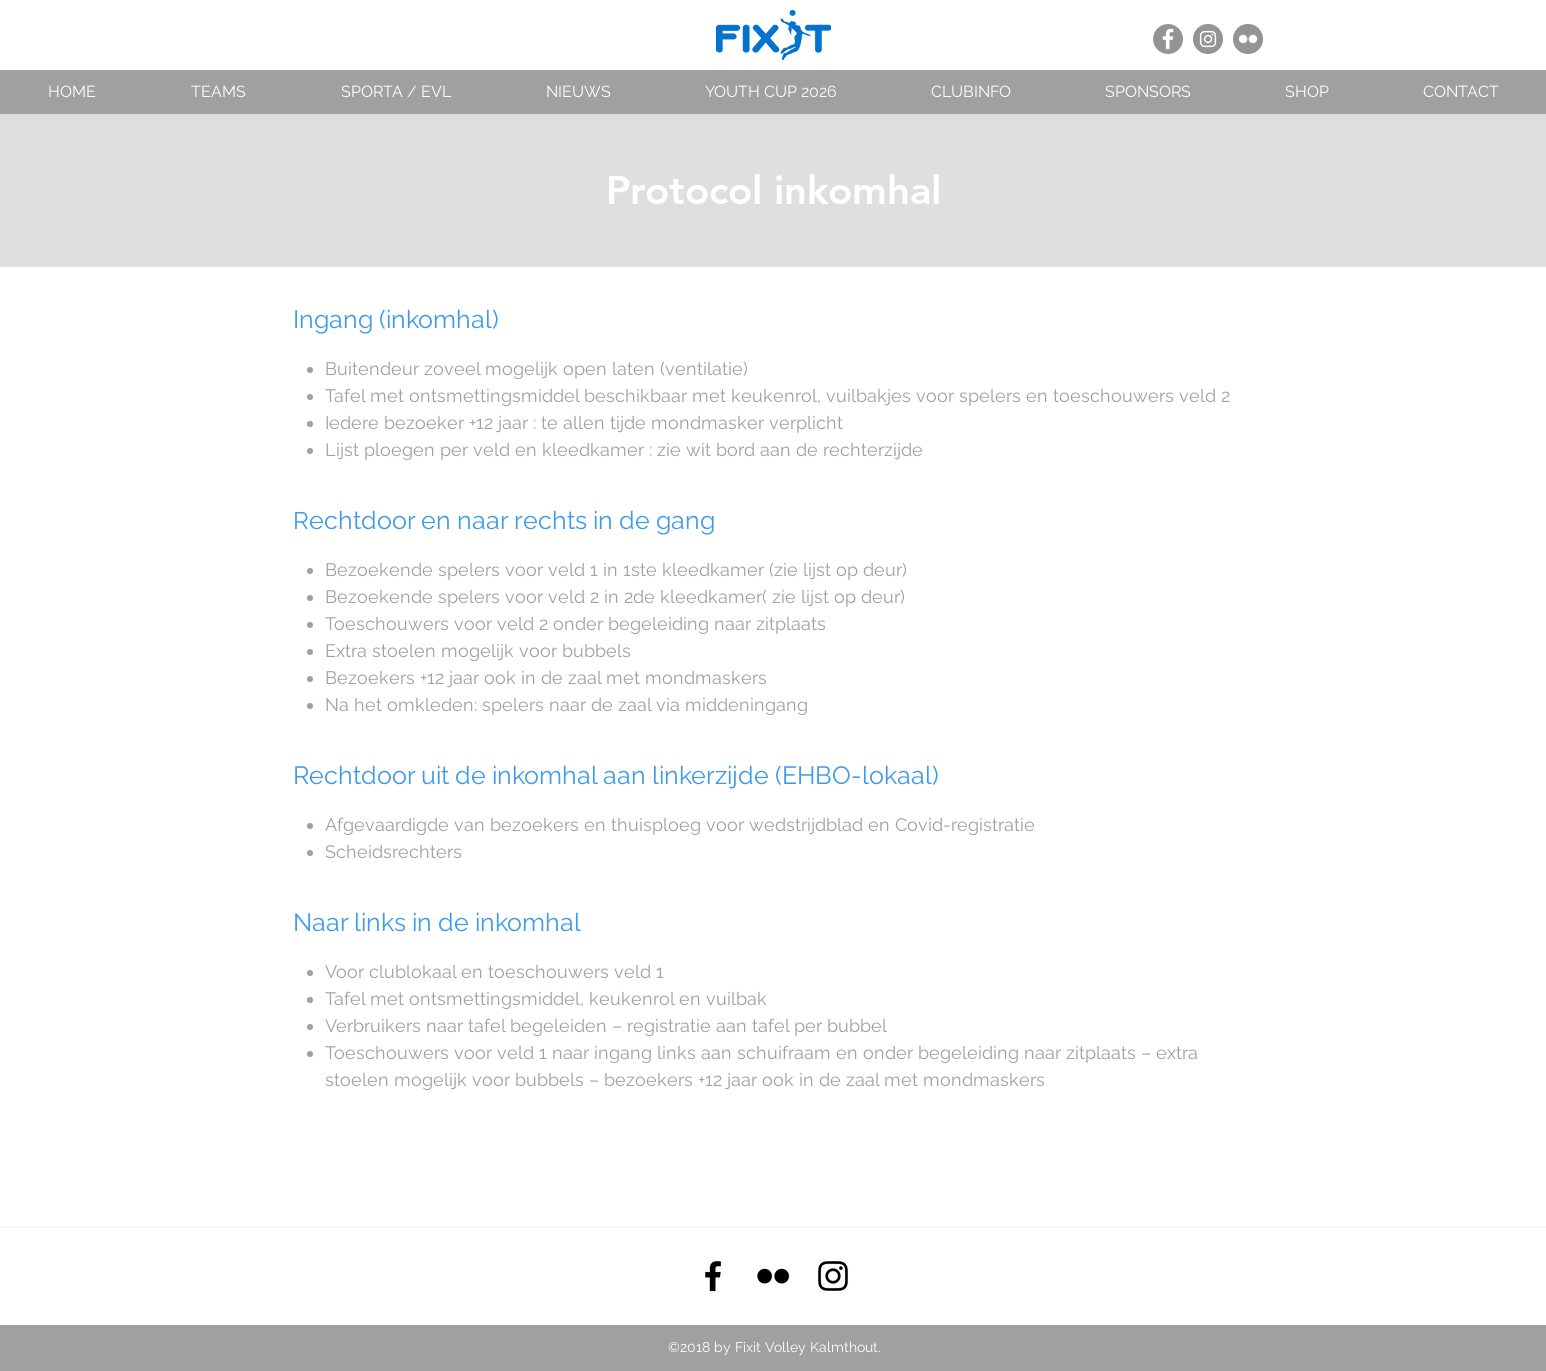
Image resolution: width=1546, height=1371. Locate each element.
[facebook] (713, 1276)
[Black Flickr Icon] (773, 1276)
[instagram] (833, 1276)
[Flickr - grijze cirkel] (1248, 39)
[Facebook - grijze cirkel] (1168, 39)
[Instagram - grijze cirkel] (1208, 39)
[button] (218, 91)
